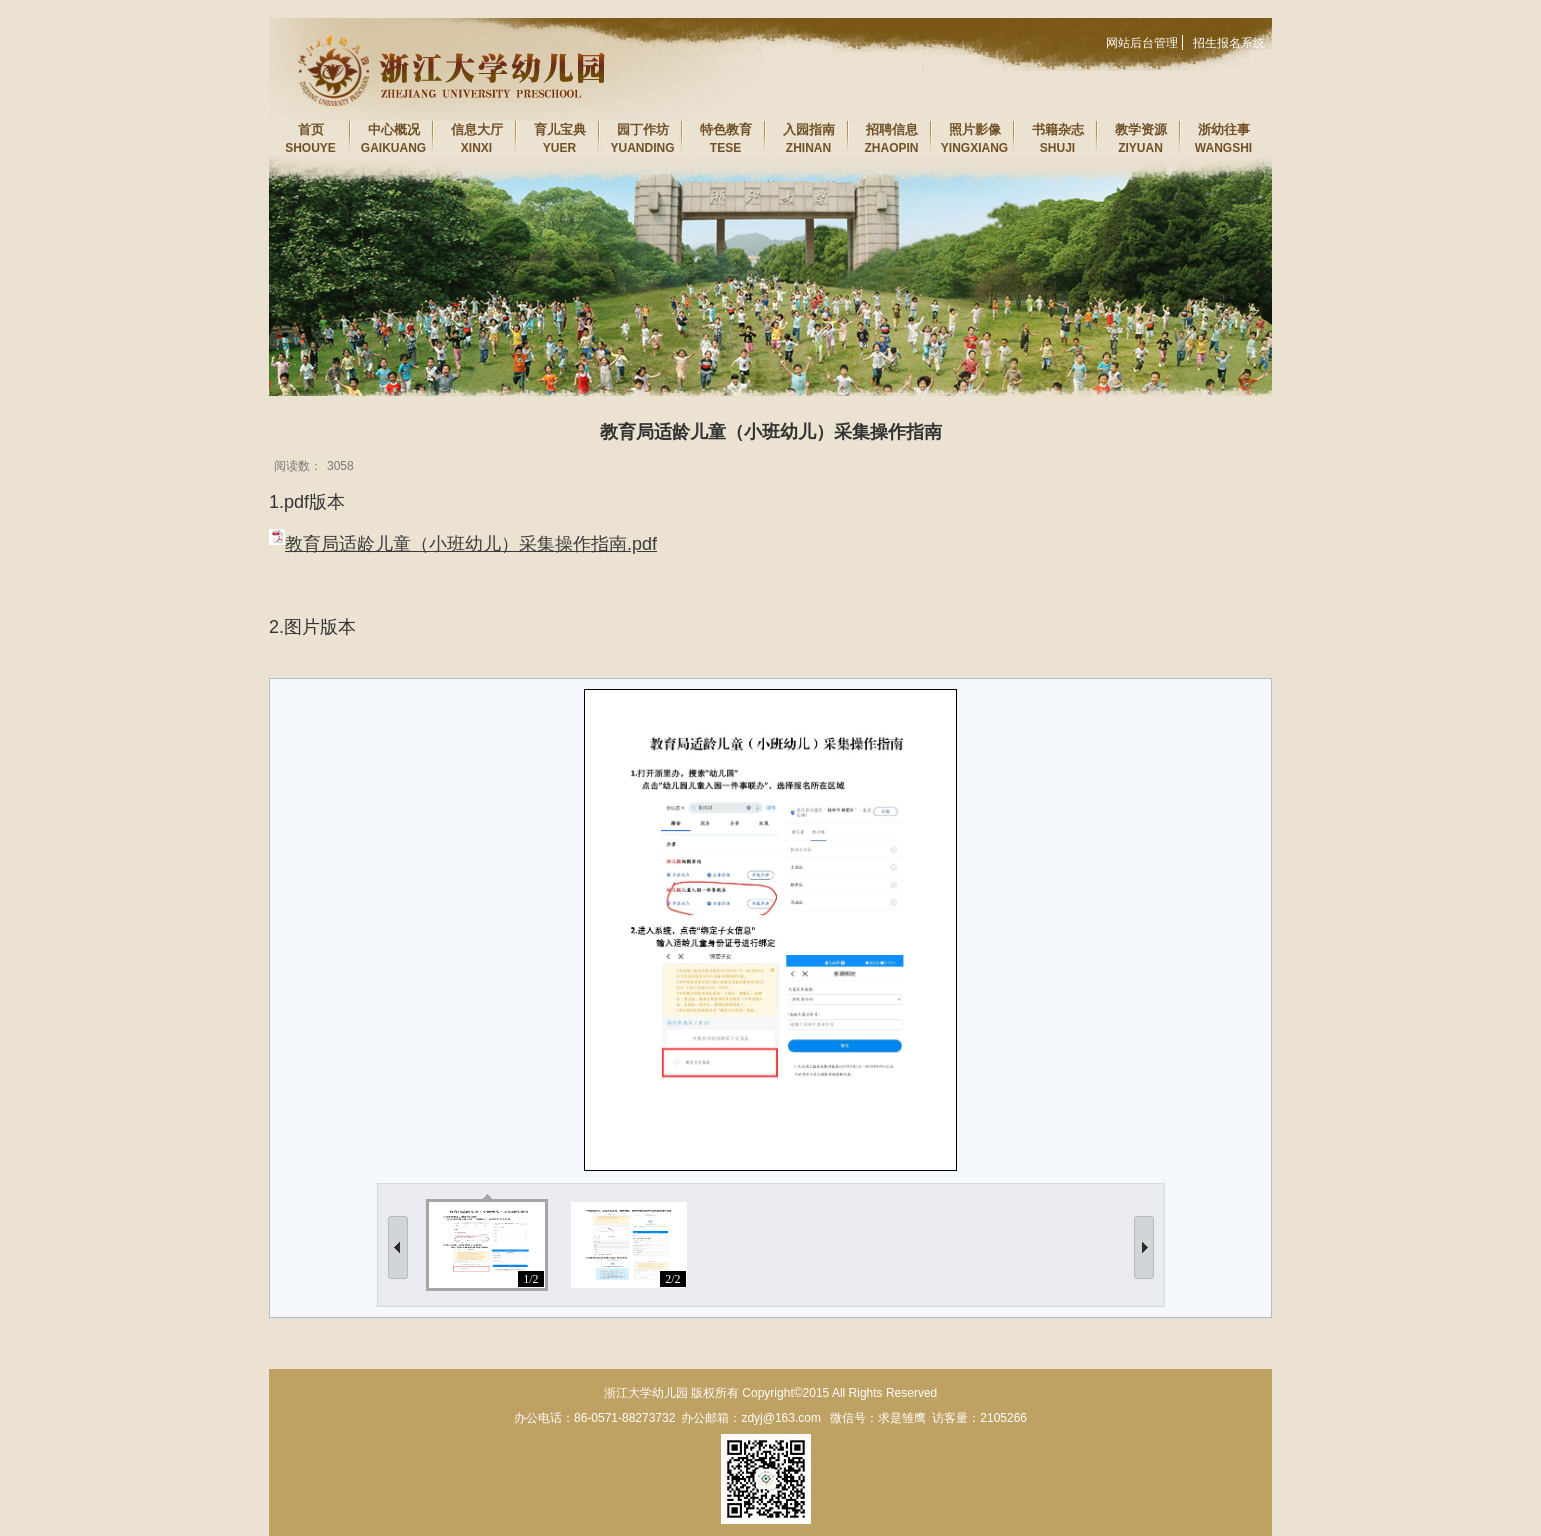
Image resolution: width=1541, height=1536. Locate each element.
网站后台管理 (1142, 43)
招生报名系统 (1229, 43)
